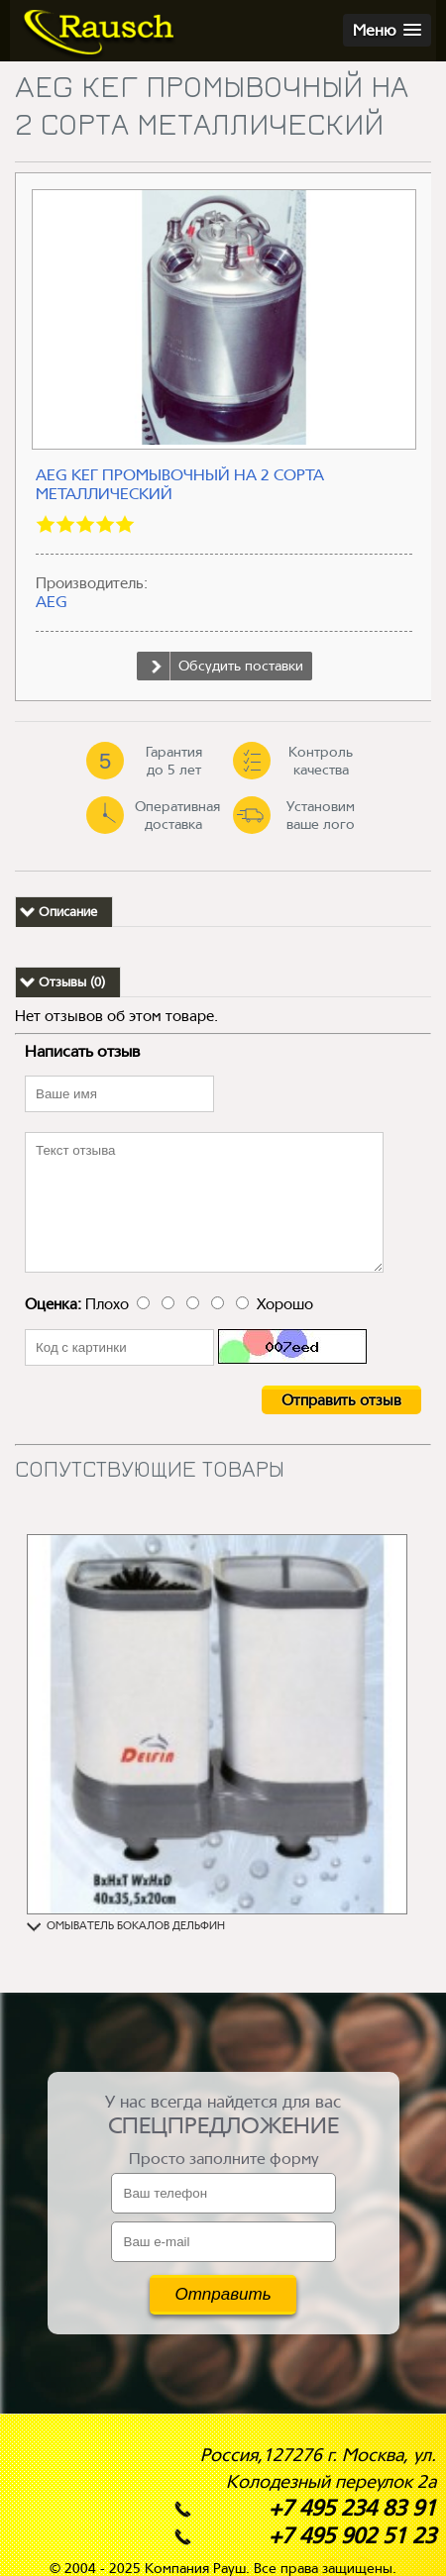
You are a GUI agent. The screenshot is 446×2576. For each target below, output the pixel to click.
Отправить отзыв (341, 1400)
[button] (387, 30)
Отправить (222, 2294)
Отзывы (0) (72, 982)
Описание (68, 911)
